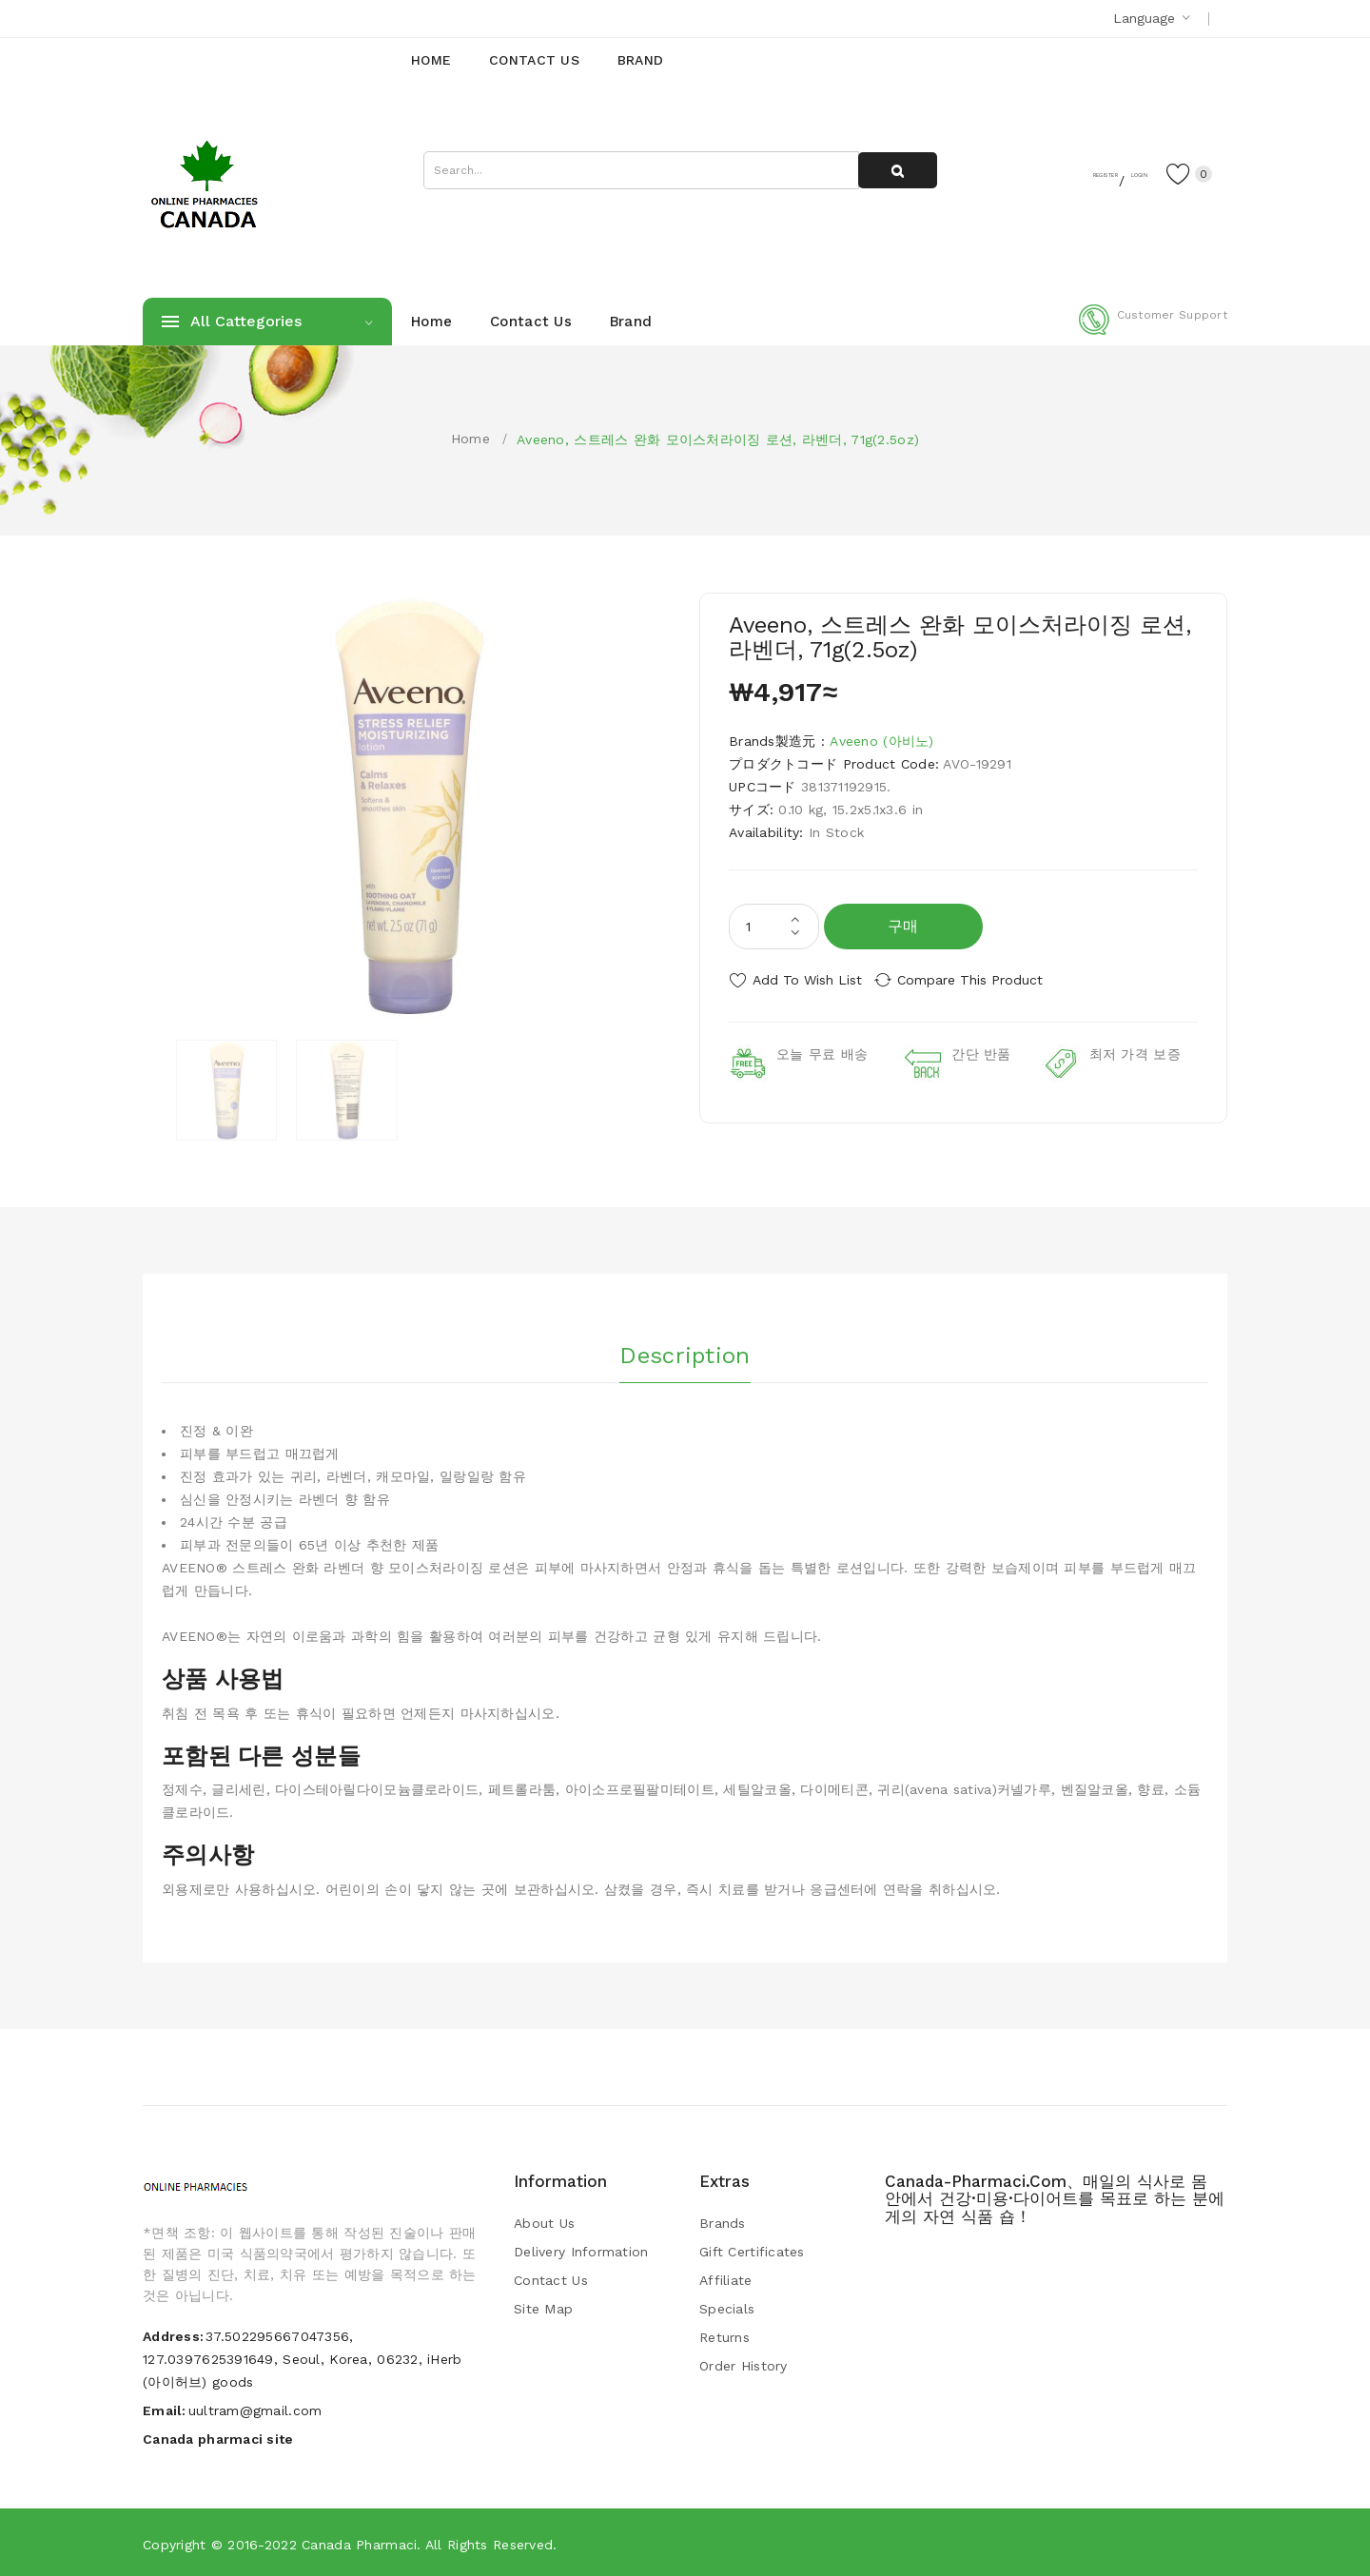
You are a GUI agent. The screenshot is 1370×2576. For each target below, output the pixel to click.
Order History (743, 2364)
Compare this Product (985, 979)
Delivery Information (581, 2250)
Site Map (543, 2307)
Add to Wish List (807, 979)
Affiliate (726, 2279)
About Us (544, 2222)
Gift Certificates (752, 2250)
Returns (724, 2336)
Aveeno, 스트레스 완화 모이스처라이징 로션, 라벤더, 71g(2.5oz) (718, 439)
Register (1037, 172)
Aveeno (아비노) (881, 741)
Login (1109, 172)
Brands (722, 2222)
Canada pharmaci (359, 2542)
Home (470, 438)
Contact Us (551, 2279)
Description (684, 1350)
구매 (903, 926)
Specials (726, 2307)
